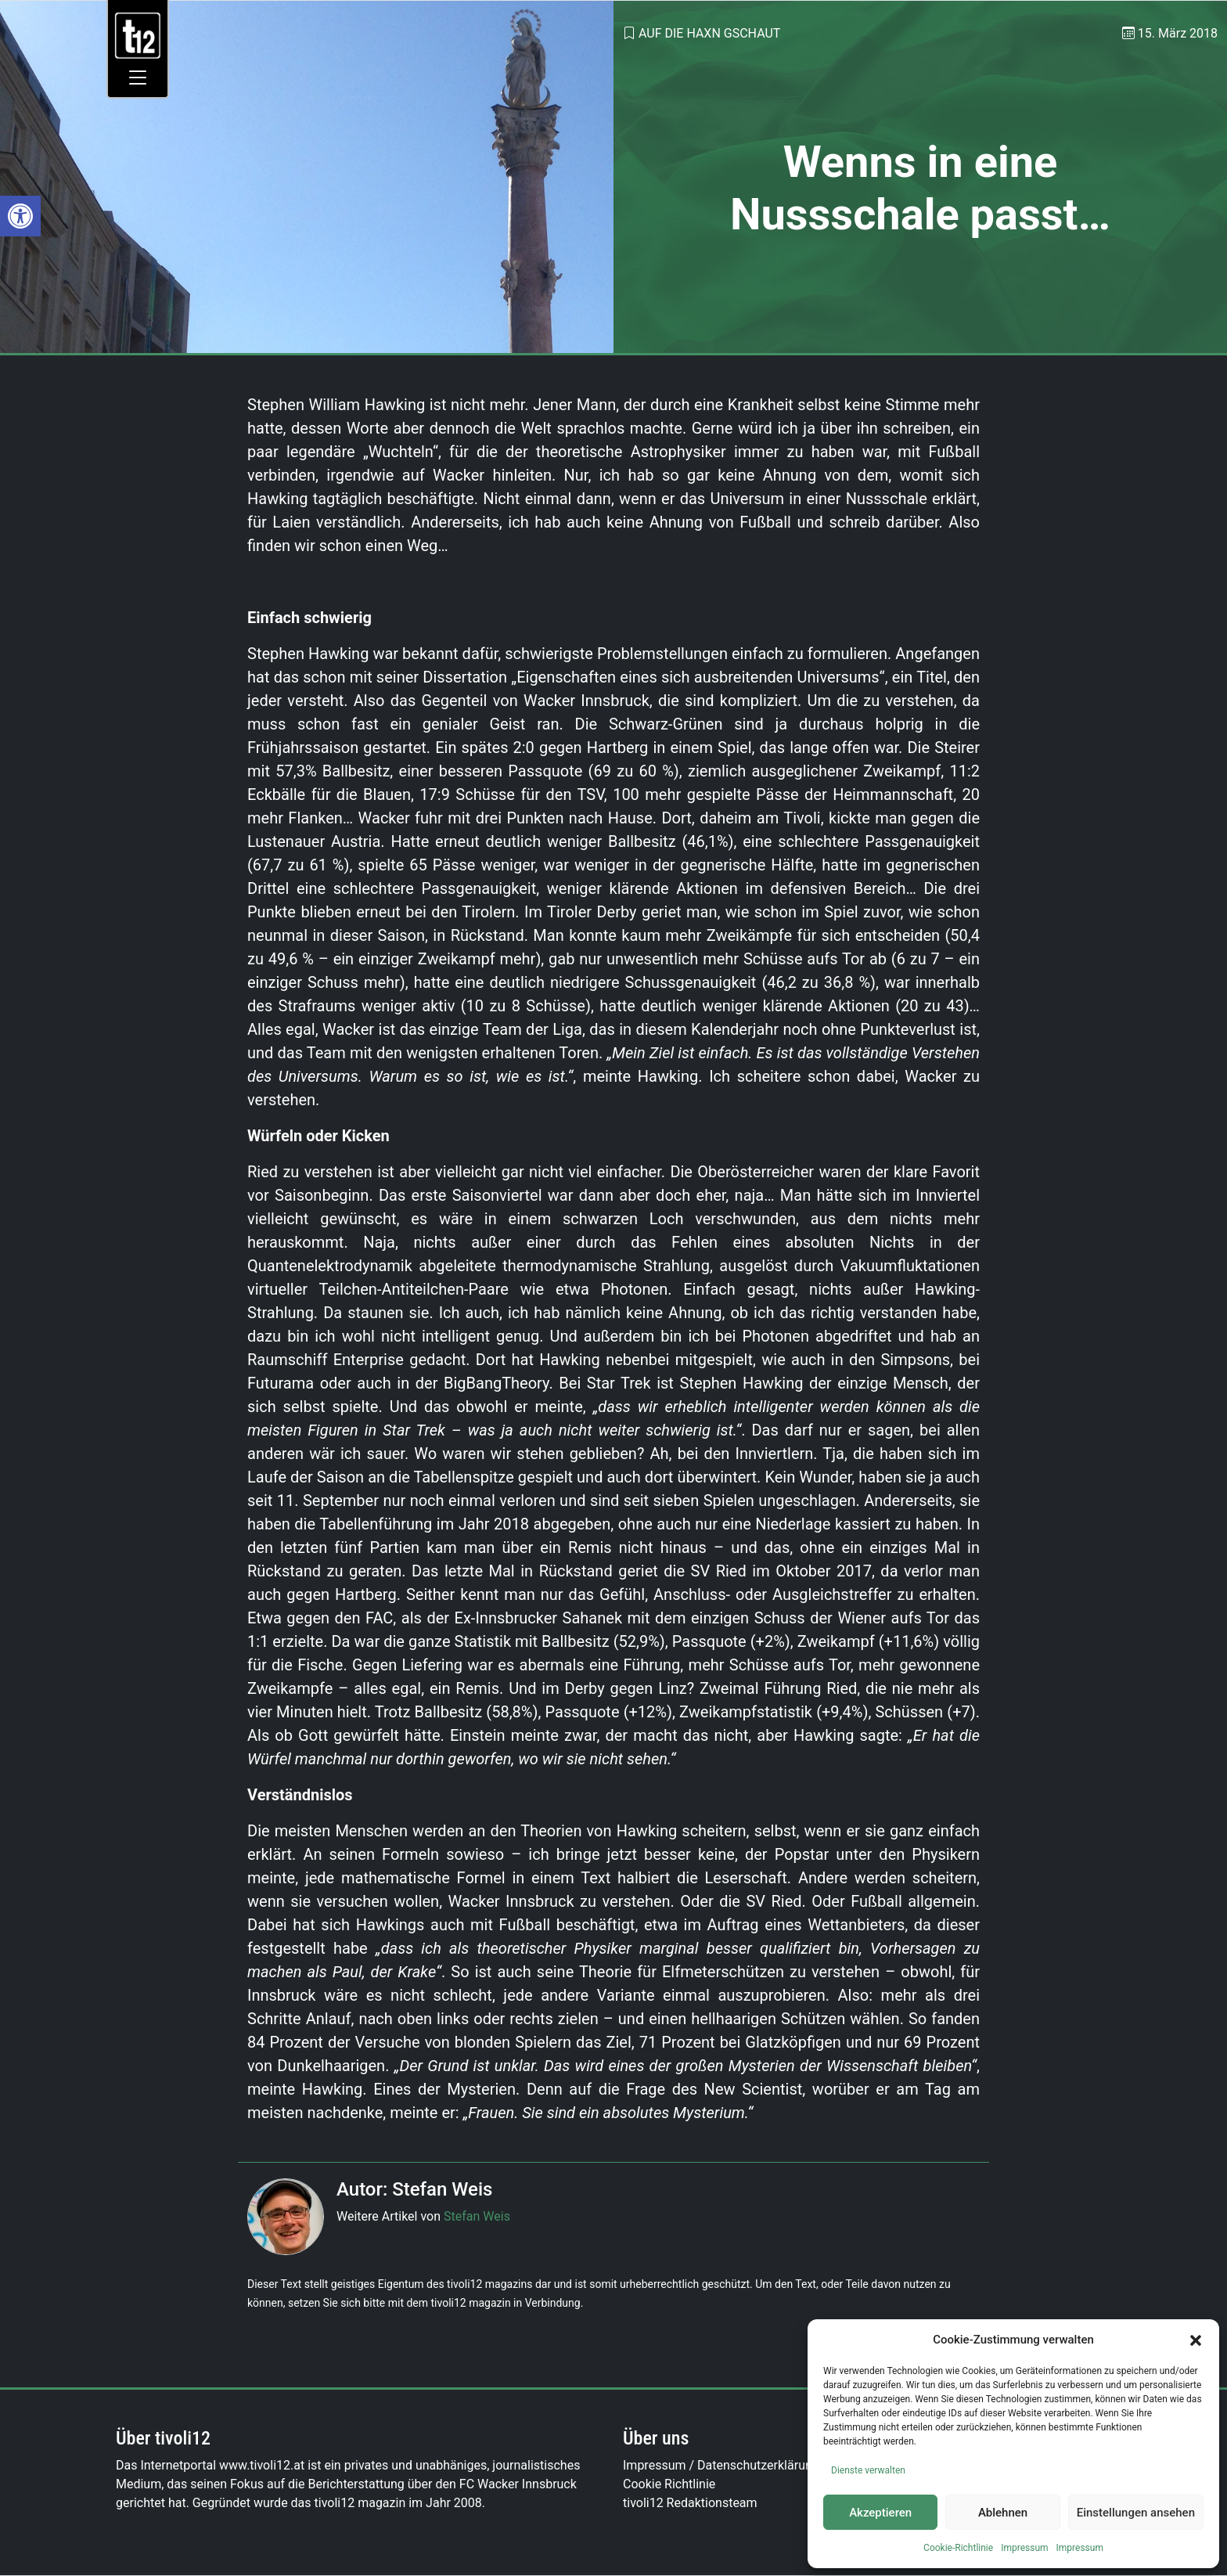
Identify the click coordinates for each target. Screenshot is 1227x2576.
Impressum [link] (1024, 2547)
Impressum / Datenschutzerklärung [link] (721, 2465)
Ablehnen (1002, 2513)
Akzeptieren (880, 2513)
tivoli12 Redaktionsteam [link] (690, 2502)
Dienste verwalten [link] (868, 2470)
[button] (1196, 2339)
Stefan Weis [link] (477, 2216)
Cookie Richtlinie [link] (669, 2484)
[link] (20, 216)
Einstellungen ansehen (1136, 2513)
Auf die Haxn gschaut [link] (709, 33)
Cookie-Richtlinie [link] (958, 2547)
